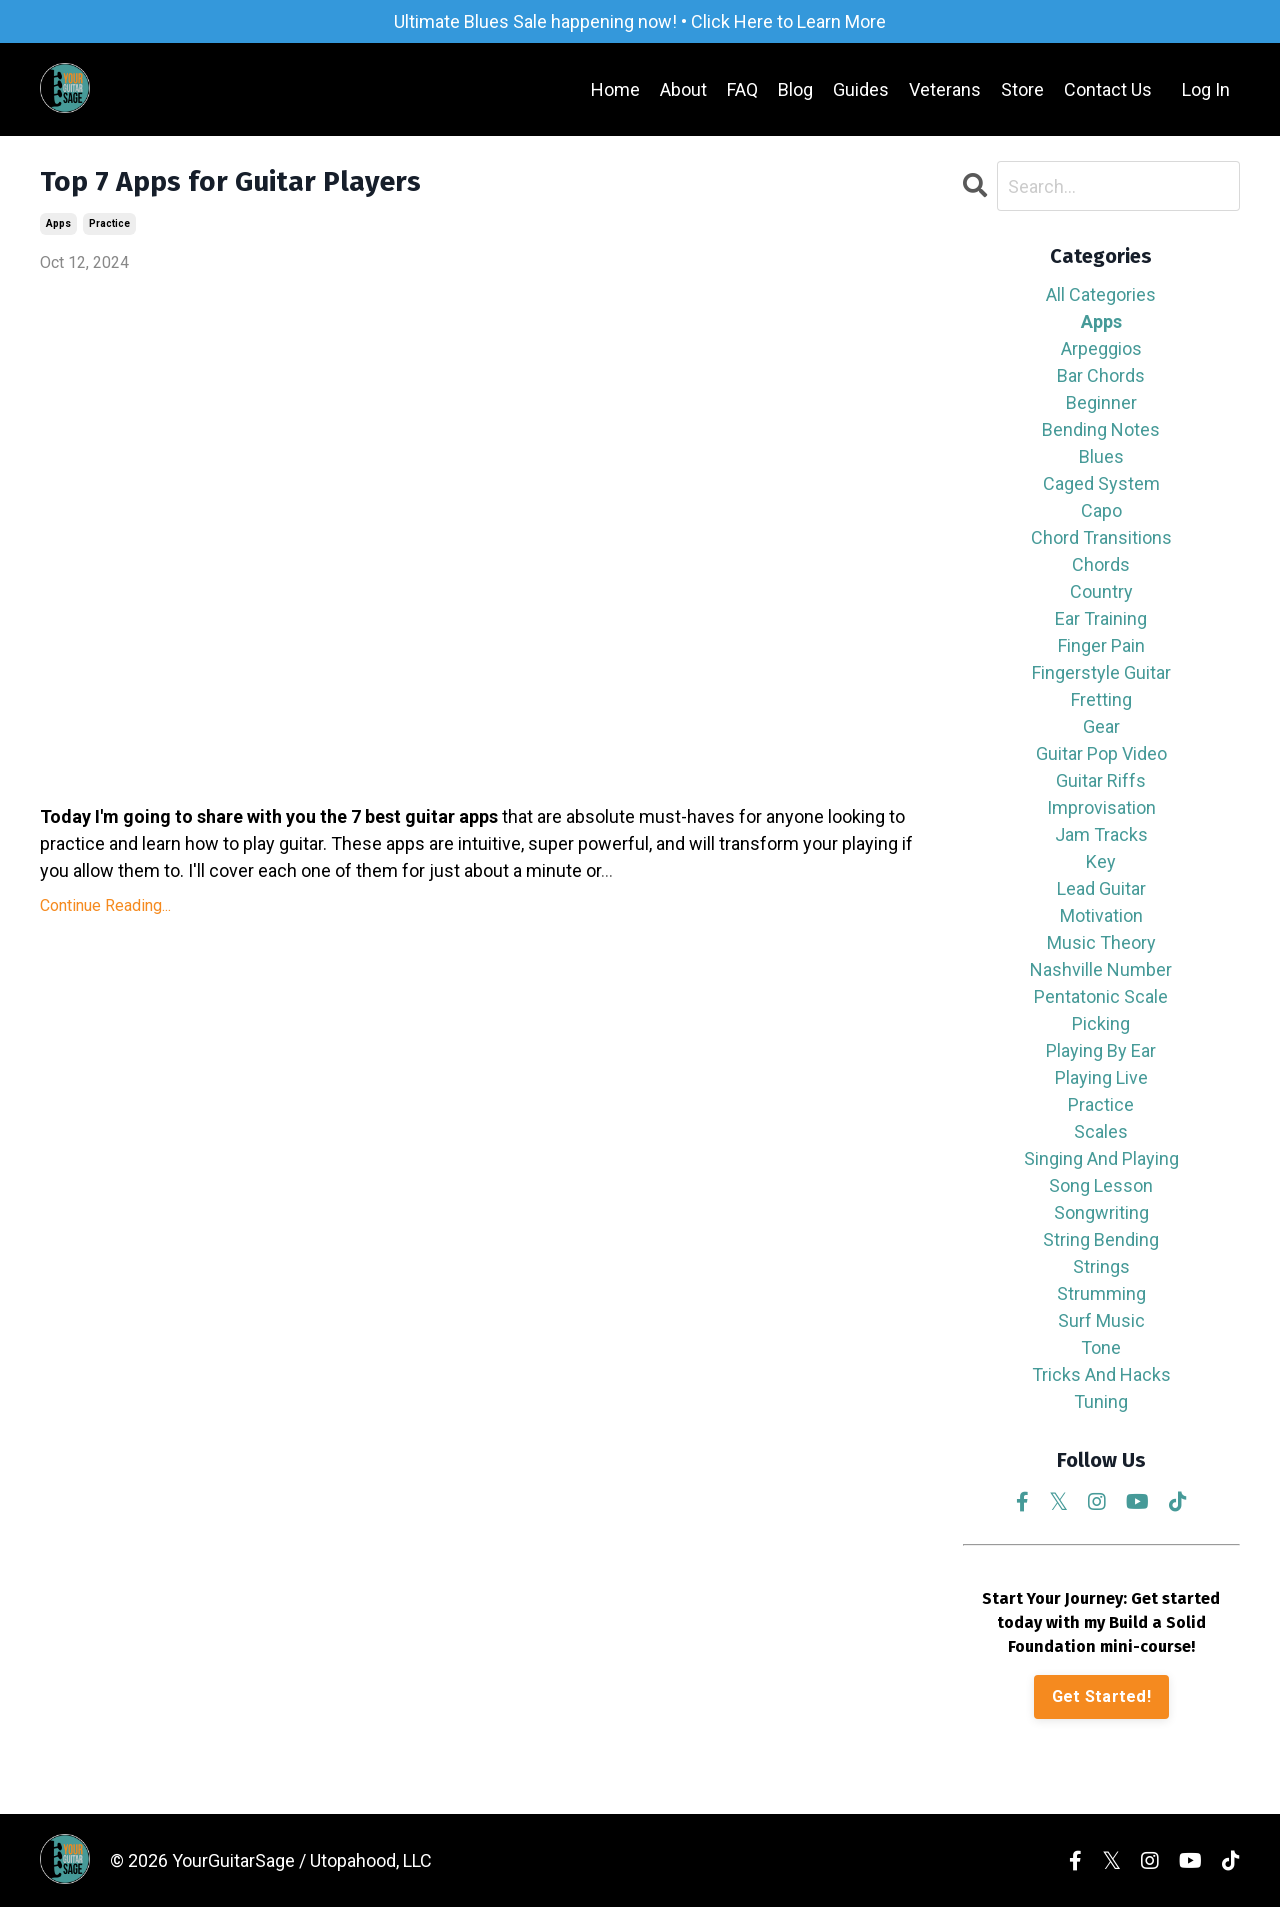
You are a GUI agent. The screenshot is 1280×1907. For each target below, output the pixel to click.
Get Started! (1101, 1696)
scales (1101, 1131)
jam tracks (1101, 834)
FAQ (742, 89)
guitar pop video (1101, 753)
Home (615, 89)
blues (1101, 456)
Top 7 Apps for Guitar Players (230, 181)
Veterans (945, 89)
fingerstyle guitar (1101, 672)
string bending (1101, 1239)
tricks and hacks (1101, 1374)
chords (1101, 564)
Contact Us (1108, 89)
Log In (1206, 89)
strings (1101, 1266)
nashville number (1101, 969)
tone (1101, 1347)
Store (1022, 89)
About (683, 89)
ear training (1101, 618)
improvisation (1101, 807)
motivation (1101, 915)
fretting (1101, 699)
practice (109, 223)
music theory (1101, 942)
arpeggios (1101, 348)
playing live (1101, 1077)
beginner (1101, 402)
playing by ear (1101, 1050)
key (1101, 861)
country (1101, 591)
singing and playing (1101, 1158)
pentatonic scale (1101, 996)
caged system (1101, 483)
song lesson (1101, 1185)
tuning (1101, 1401)
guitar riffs (1101, 780)
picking (1101, 1023)
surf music (1101, 1320)
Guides (861, 89)
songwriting (1101, 1212)
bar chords (1101, 375)
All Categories (1101, 294)
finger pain (1101, 645)
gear (1101, 726)
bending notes (1101, 429)
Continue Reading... (105, 905)
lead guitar (1101, 888)
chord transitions (1101, 537)
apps (58, 223)
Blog (795, 89)
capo (1101, 510)
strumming (1101, 1293)
